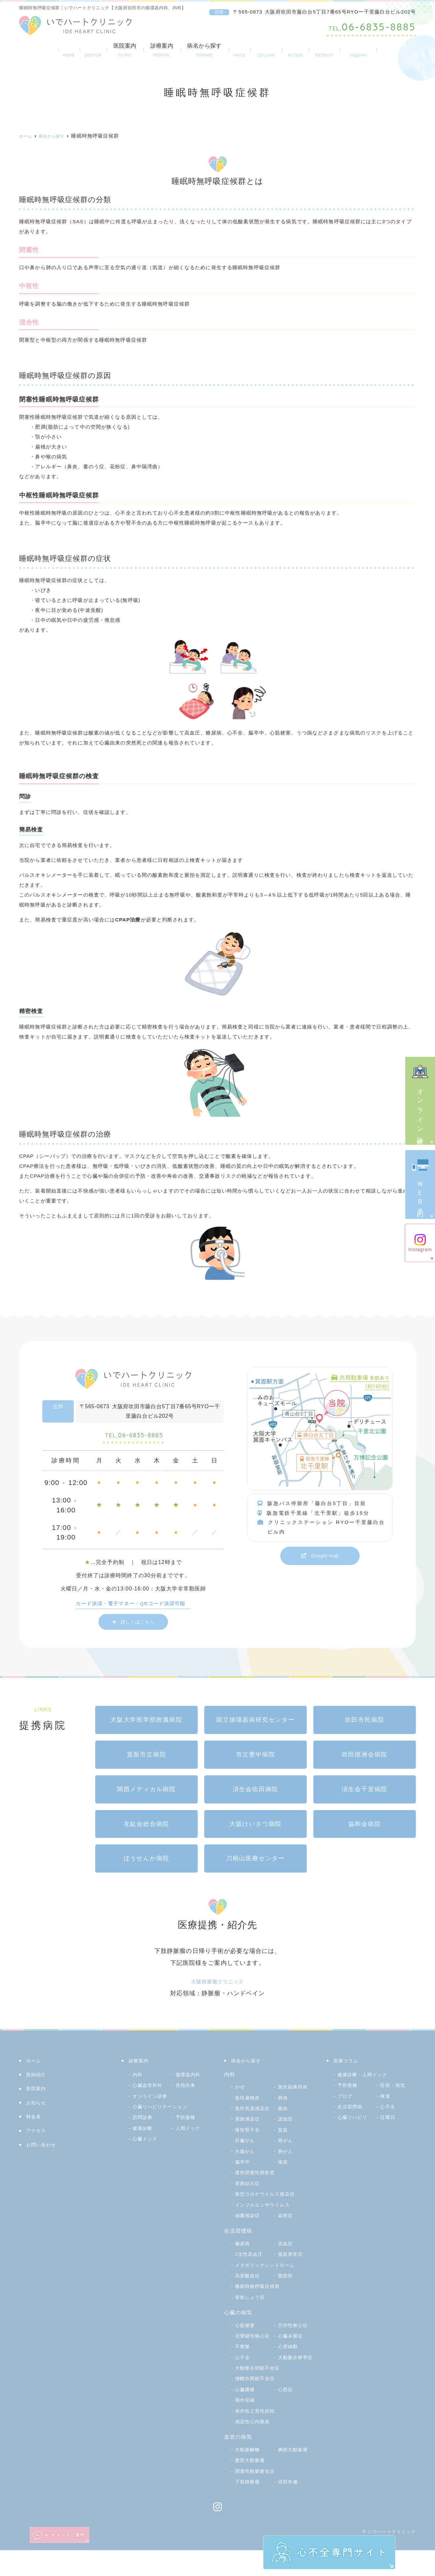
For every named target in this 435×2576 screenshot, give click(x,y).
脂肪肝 (286, 2291)
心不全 (286, 2372)
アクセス (304, 50)
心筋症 (286, 2415)
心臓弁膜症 (249, 2361)
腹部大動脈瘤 (252, 2486)
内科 (138, 2079)
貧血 (240, 2145)
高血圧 (286, 2258)
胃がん (243, 2155)
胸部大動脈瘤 (295, 2475)
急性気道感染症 (255, 2112)
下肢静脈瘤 (249, 2507)
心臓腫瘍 (246, 2415)
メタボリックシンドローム (269, 2280)
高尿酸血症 (249, 2291)
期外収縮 (246, 2425)
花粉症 (286, 2230)
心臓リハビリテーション (164, 2111)
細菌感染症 (249, 2230)
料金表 (227, 50)
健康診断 (144, 2132)
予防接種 (187, 2122)
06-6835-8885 (134, 1438)
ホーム (37, 50)
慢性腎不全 (292, 2134)
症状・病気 (394, 2089)
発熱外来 (187, 2089)
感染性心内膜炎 (255, 2447)
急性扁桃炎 (249, 2102)
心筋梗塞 (246, 2340)
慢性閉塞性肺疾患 (257, 2187)
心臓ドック (147, 2143)
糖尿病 (243, 2258)
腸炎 (240, 2123)
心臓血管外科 (150, 2089)
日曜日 (388, 2122)
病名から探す (187, 50)
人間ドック (190, 2132)
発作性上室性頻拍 (257, 2436)
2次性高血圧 (251, 2269)
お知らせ (37, 2107)
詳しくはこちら (137, 1626)
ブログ (345, 2100)
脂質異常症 (292, 2269)
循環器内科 (190, 2079)
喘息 (240, 2177)
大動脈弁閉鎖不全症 (260, 2393)
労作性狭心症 (295, 2340)
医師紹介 (71, 50)
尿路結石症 (249, 2198)
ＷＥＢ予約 (420, 1184)
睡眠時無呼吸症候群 (260, 2301)
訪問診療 (144, 2122)
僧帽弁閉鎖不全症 (257, 2404)
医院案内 (108, 50)
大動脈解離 (249, 2475)
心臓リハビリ (354, 2122)
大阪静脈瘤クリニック (217, 1985)
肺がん (243, 2166)
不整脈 (286, 2361)
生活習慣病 (351, 2111)
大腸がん (289, 2155)
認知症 (243, 2134)
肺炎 (283, 2102)
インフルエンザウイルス (266, 2219)
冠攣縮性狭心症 (255, 2351)
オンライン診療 (420, 1100)
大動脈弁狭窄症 (255, 2383)
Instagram (420, 1243)
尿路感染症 (292, 2123)
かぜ (240, 2091)
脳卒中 (286, 2166)
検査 (385, 2100)
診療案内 (144, 50)
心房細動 (246, 2372)
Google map (324, 1556)
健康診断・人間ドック (365, 2079)
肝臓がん (289, 2145)
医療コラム (264, 50)
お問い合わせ (389, 50)
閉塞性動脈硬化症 (257, 2497)
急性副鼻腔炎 (295, 2091)
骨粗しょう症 (252, 2312)
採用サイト (344, 50)
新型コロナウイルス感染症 (269, 2209)
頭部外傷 (289, 2507)
